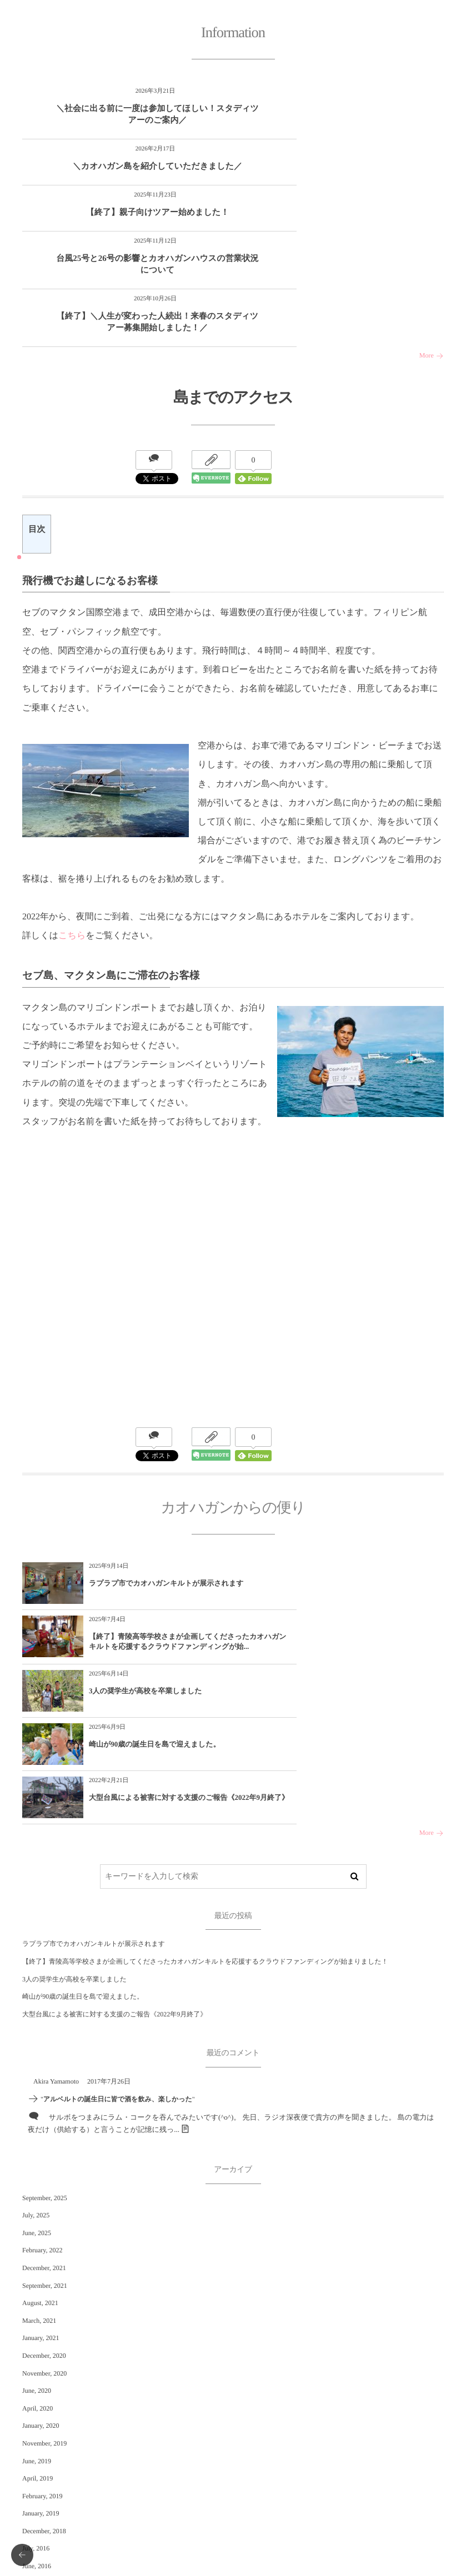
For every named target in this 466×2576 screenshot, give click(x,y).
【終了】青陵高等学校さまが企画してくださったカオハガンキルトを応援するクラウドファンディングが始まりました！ (205, 1786)
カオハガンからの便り (56, 2503)
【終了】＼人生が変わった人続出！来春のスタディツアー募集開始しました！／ (124, 236)
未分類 (32, 2480)
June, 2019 (36, 2285)
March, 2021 (39, 2145)
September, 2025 (44, 2022)
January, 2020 (40, 2250)
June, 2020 (36, 2215)
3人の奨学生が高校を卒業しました (145, 1567)
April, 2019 (37, 2303)
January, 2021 (40, 2162)
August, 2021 (40, 2127)
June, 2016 (36, 2390)
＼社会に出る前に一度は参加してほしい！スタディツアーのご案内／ (125, 114)
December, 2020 (44, 2180)
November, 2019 (44, 2267)
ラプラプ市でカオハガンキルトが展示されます (155, 1507)
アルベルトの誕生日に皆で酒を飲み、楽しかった (117, 1924)
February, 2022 (42, 2075)
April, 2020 (37, 2232)
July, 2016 (35, 2373)
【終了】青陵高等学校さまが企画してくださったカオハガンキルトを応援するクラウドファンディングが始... (369, 1512)
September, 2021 (44, 2110)
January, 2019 (40, 2338)
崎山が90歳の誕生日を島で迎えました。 (365, 1567)
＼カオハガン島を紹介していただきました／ (335, 114)
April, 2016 (37, 2408)
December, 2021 (44, 2092)
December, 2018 (44, 2355)
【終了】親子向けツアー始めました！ (125, 172)
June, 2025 (36, 2057)
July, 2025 (35, 2040)
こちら (72, 855)
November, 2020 (44, 2197)
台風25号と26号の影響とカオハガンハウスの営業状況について (335, 172)
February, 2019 (42, 2320)
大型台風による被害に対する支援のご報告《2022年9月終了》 (158, 1625)
